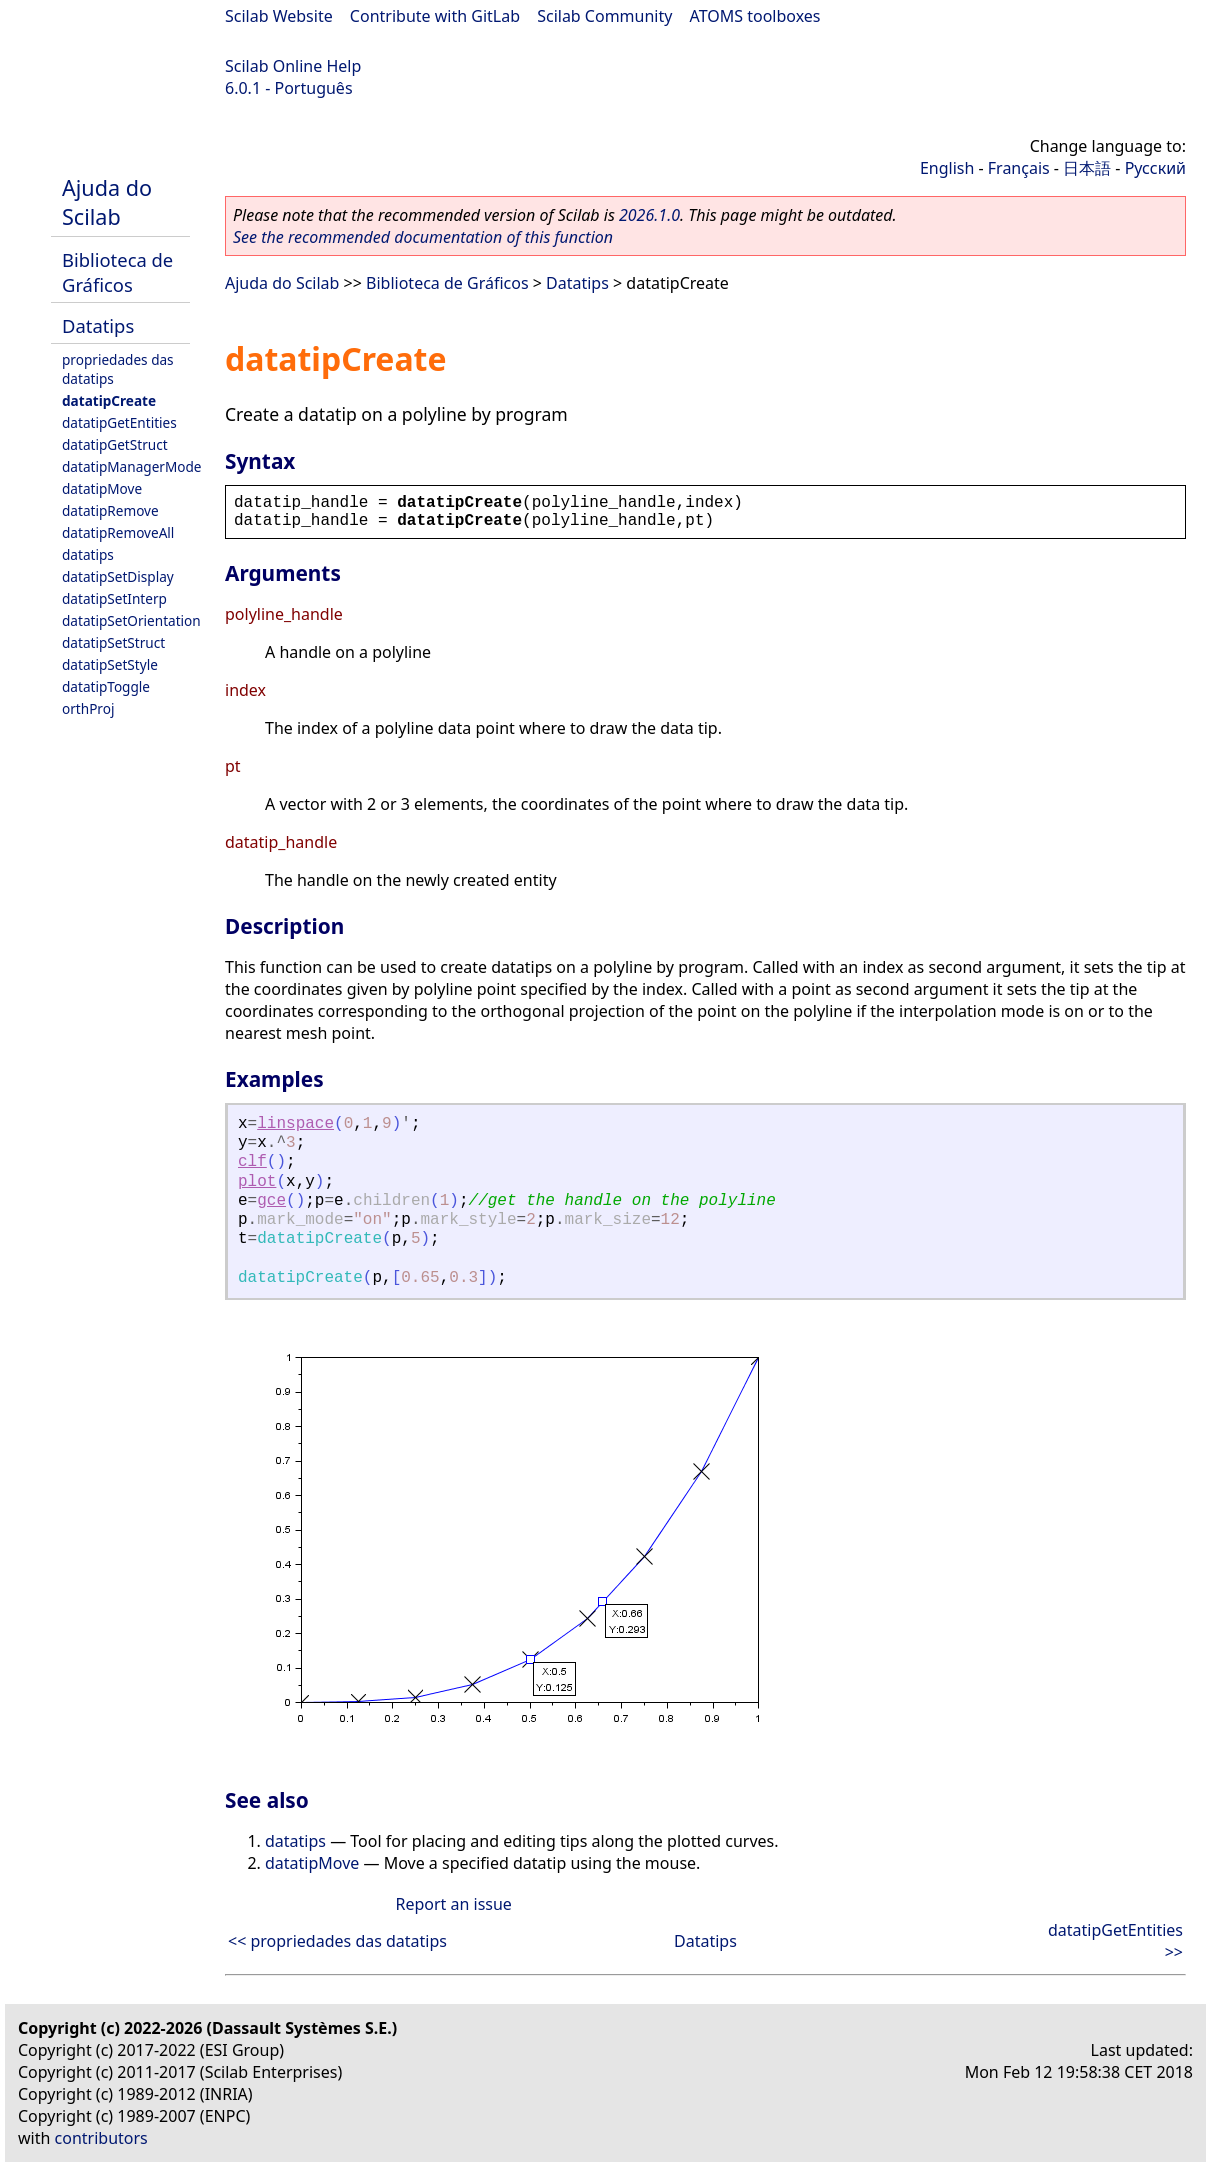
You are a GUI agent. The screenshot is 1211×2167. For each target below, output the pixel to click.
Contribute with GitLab (435, 16)
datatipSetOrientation (131, 620)
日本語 (1087, 168)
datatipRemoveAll (118, 532)
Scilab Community (604, 16)
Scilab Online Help (293, 66)
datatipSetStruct (113, 642)
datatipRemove (110, 510)
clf (252, 1162)
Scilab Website (279, 16)
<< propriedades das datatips (337, 1941)
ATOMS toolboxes (755, 16)
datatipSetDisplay (118, 576)
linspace (295, 1124)
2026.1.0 (649, 215)
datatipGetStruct (115, 444)
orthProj (88, 708)
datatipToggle (106, 686)
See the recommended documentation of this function (423, 237)
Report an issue (453, 1904)
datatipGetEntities (119, 422)
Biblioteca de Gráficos (117, 272)
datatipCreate (109, 400)
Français (1019, 168)
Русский (1155, 168)
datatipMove (102, 488)
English (947, 168)
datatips (88, 554)
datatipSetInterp (114, 598)
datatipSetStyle (110, 664)
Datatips (98, 325)
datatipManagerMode (132, 466)
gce (271, 1201)
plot (257, 1182)
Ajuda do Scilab (107, 202)
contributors (101, 2138)
